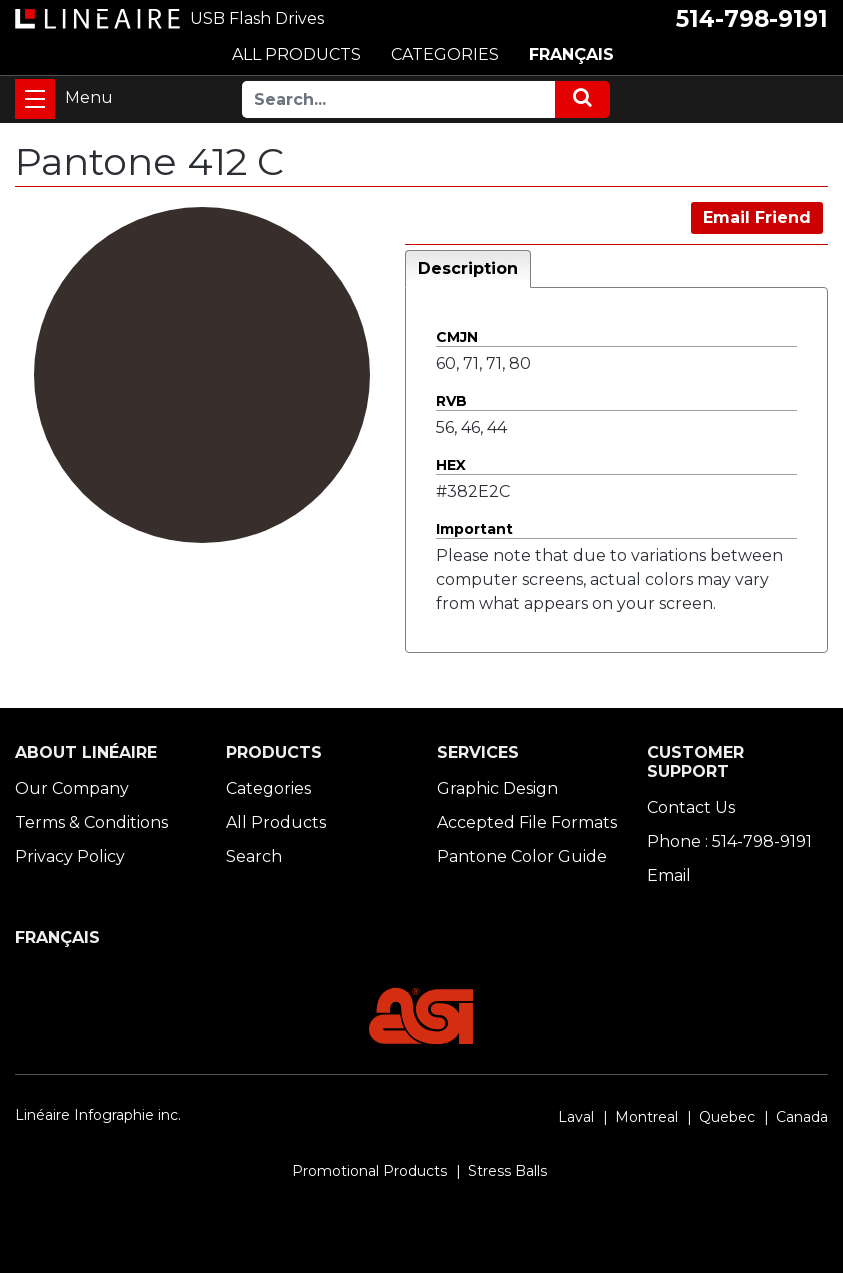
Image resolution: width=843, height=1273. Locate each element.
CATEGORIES (445, 54)
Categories (268, 788)
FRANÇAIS (571, 54)
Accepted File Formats (527, 822)
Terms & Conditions (91, 822)
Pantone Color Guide (522, 856)
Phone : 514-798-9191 (729, 841)
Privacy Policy (70, 856)
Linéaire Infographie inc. (98, 1115)
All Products (276, 822)
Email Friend (757, 217)
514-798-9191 (752, 19)
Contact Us (691, 807)
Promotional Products (369, 1171)
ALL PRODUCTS (296, 54)
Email (669, 875)
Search (254, 856)
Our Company (72, 788)
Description (468, 268)
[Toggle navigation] (35, 99)
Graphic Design (497, 788)
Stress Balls (507, 1171)
